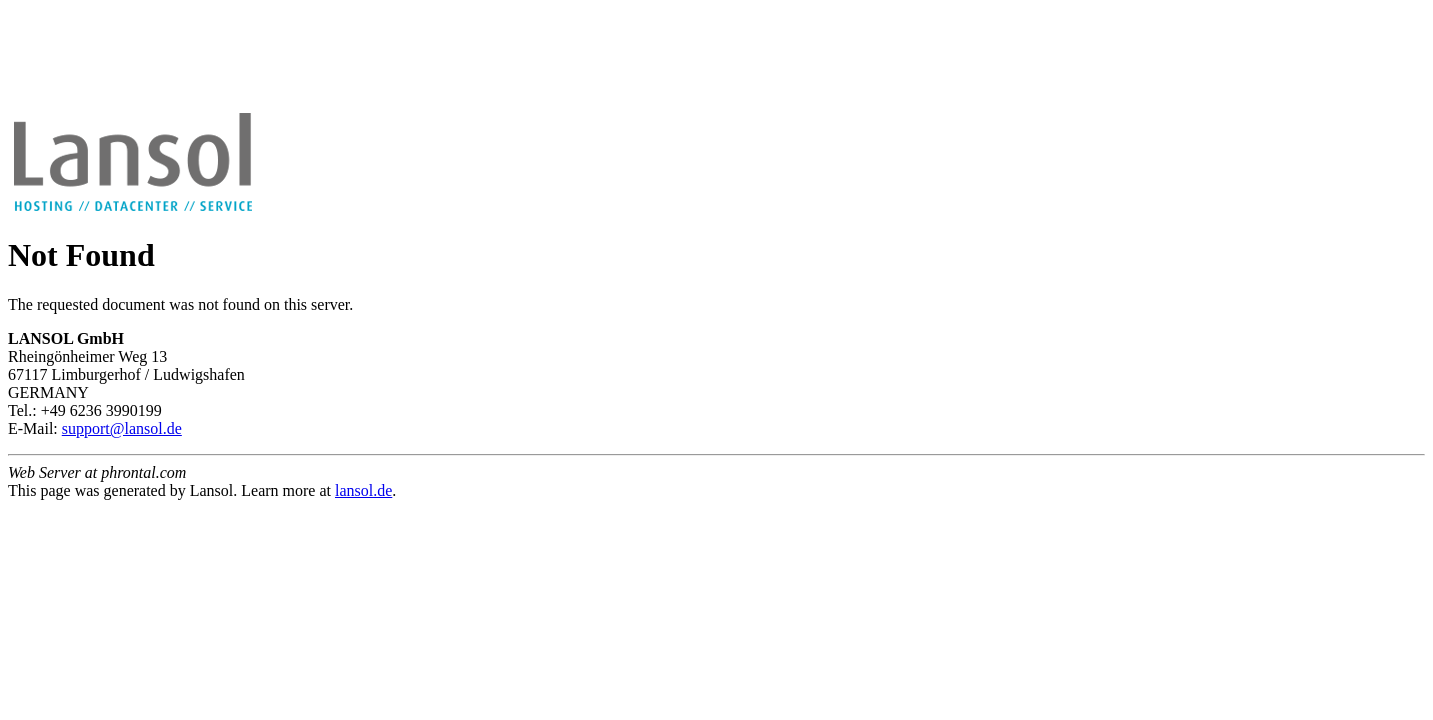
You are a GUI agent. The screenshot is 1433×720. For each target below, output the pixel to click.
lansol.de (363, 490)
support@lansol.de (122, 428)
